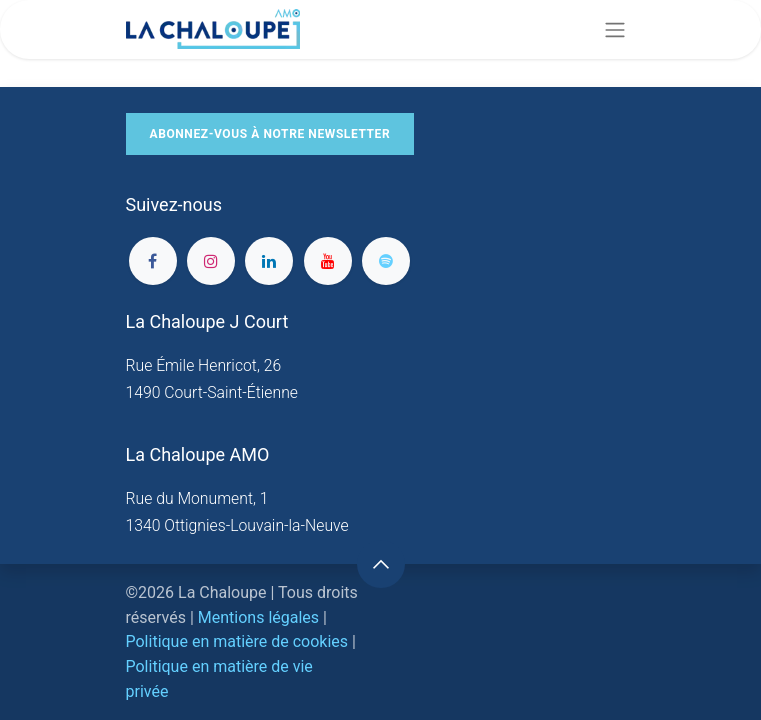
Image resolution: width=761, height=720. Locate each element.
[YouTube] (328, 261)
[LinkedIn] (269, 261)
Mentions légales (258, 617)
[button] (381, 564)
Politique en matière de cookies (237, 641)
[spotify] (386, 261)
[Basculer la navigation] (615, 29)
